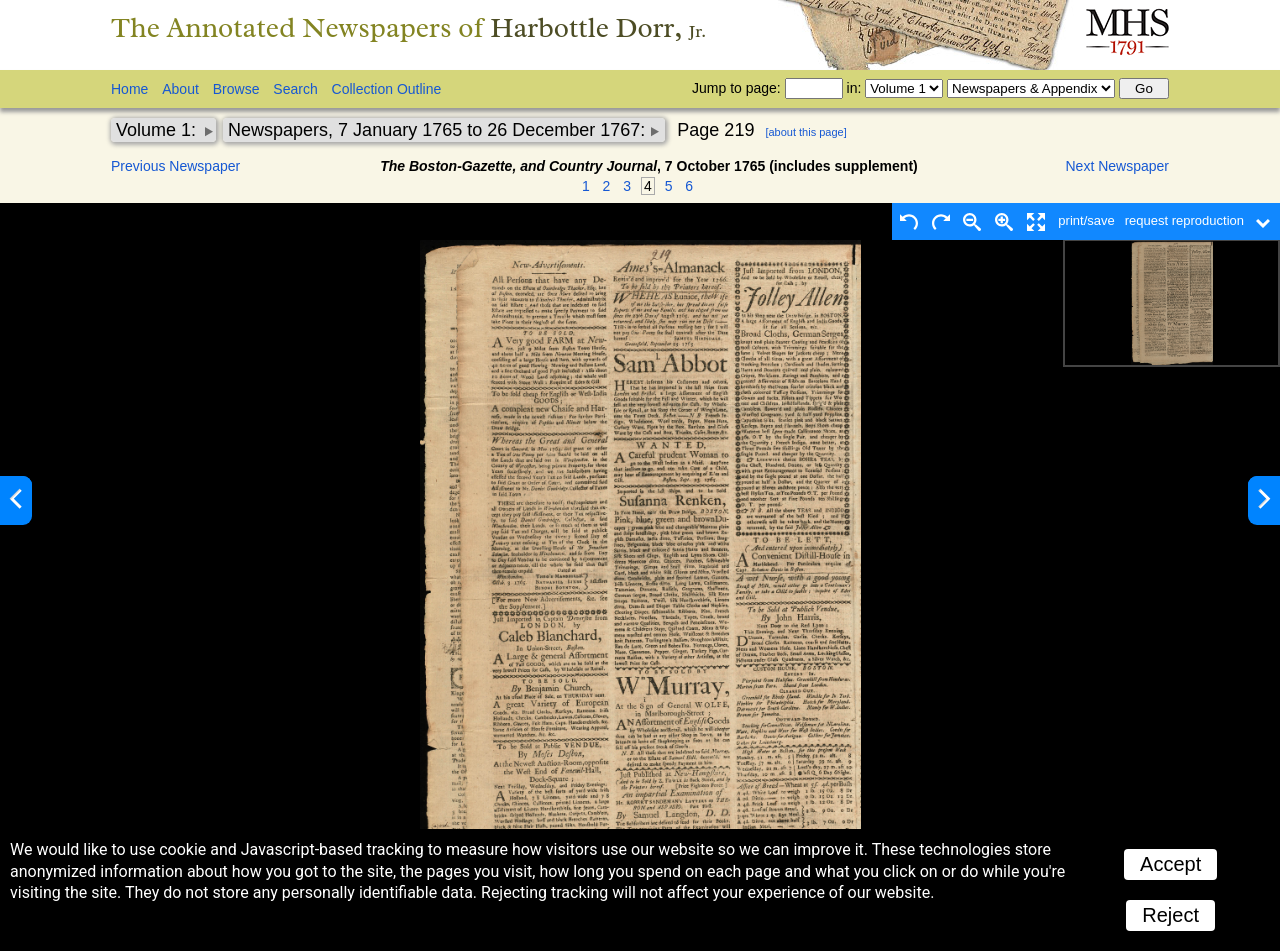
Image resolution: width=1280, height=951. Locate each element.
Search (295, 89)
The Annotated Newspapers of (408, 27)
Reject (1170, 915)
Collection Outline (387, 89)
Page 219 (715, 130)
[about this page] (805, 132)
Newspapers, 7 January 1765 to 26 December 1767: (439, 130)
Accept (1170, 864)
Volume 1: (158, 130)
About (180, 89)
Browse (236, 89)
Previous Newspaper (175, 166)
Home (129, 89)
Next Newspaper (1118, 166)
